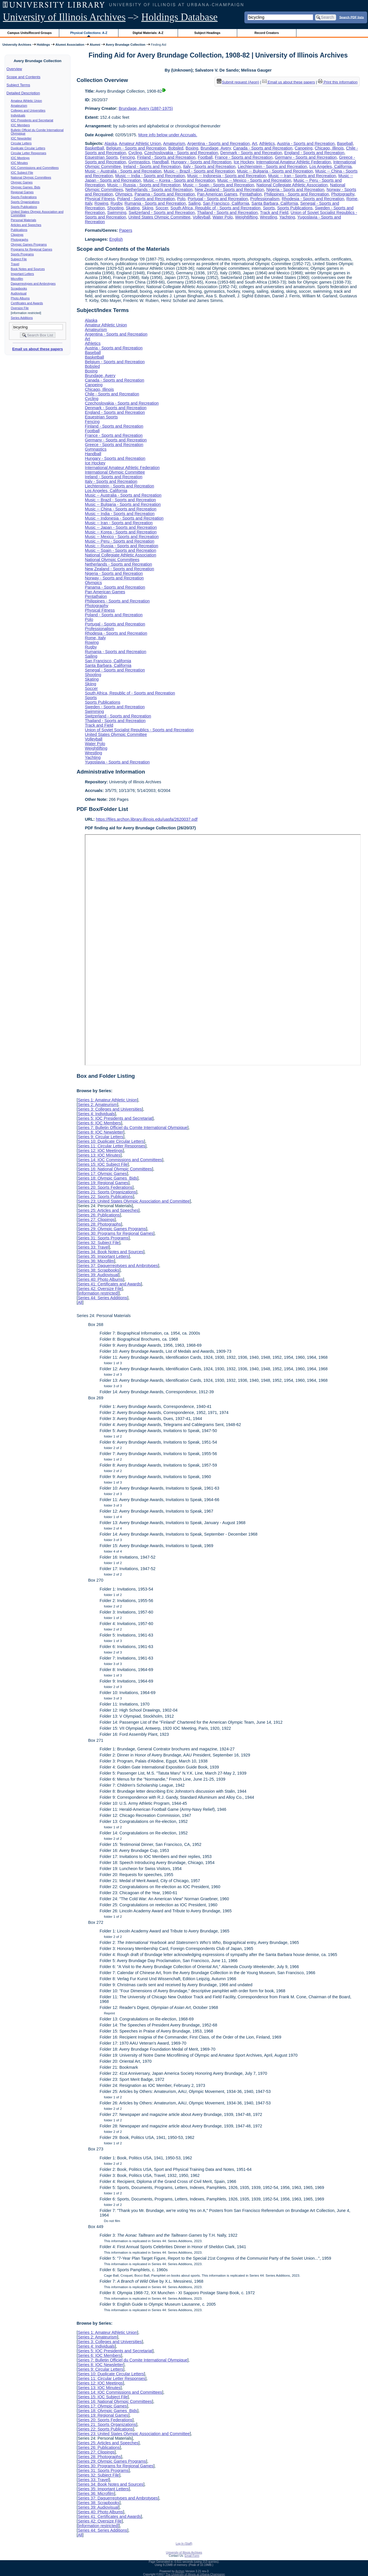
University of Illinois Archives (64, 17)
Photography (342, 194)
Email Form (192, 2555)
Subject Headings (207, 33)
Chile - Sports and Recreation (112, 394)
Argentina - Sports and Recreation (218, 143)
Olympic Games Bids (25, 187)
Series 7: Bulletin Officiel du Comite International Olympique (132, 1127)
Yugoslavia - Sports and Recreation (117, 762)
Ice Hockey (244, 162)
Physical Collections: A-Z (88, 33)
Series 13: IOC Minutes (99, 1155)
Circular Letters (21, 143)
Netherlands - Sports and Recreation (159, 189)
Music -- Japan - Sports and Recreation (121, 527)
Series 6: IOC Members (99, 1123)
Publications (19, 229)
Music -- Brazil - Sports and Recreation (199, 171)
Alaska (110, 143)
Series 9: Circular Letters (100, 1136)
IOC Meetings (20, 158)
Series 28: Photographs (99, 1224)
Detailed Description (23, 93)
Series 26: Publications (99, 1215)
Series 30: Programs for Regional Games (115, 1233)
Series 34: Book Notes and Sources (110, 1251)
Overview (14, 69)
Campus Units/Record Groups (29, 33)
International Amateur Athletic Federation (293, 162)
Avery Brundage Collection (125, 44)
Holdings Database (179, 17)
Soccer (162, 208)
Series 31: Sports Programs (103, 1238)
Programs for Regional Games (31, 249)
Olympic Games (22, 182)
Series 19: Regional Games (103, 1182)
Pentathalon (251, 194)
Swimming (116, 212)
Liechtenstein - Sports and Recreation (272, 166)
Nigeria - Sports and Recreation (295, 189)
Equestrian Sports (101, 157)
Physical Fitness (100, 198)
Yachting (287, 217)
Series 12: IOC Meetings (100, 1150)
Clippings (17, 234)
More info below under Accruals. (167, 135)
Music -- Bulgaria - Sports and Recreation (275, 171)
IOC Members (20, 125)
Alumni (95, 44)
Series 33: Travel (93, 1247)
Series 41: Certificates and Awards (109, 1284)
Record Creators (266, 33)
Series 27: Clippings (96, 1219)
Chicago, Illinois (329, 148)
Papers (125, 230)
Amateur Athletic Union (26, 100)
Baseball (345, 143)
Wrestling (268, 217)
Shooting (115, 208)
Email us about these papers (37, 349)
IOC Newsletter (21, 138)
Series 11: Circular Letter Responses (111, 1146)
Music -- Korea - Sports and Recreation (179, 180)
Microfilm (17, 278)
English (116, 239)
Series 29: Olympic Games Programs (112, 1228)
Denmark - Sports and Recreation (251, 152)
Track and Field (274, 212)
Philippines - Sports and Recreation (296, 194)
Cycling (135, 152)
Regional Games (22, 192)
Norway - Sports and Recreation (114, 578)
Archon (180, 2571)
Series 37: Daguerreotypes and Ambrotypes (118, 1265)
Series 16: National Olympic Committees (115, 1169)
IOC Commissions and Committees (35, 167)
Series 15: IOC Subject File (103, 1164)
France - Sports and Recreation (244, 157)
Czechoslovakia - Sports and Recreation (181, 152)
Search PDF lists (351, 17)
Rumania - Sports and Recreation (155, 203)
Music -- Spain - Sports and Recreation (218, 185)
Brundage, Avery (216, 148)
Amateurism (19, 105)
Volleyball (201, 217)
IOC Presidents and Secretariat (32, 120)
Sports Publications (24, 206)
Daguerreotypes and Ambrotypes (33, 283)
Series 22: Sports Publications (105, 1196)
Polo (181, 198)
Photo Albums (20, 298)
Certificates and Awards (27, 303)
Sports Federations (24, 197)
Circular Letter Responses (28, 153)
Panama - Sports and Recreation (165, 194)
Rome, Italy (95, 638)
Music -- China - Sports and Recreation (120, 509)
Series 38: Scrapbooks (98, 1270)
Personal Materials (23, 220)
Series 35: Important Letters (103, 1256)
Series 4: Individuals (96, 1113)
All (80, 1302)
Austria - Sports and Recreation (306, 143)
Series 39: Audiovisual (98, 1274)
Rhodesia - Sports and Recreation (313, 198)
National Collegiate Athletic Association (292, 185)
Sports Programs (22, 254)
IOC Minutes (19, 162)
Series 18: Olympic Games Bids (107, 1178)
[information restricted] (98, 1293)
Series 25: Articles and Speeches (108, 1210)
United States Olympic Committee (159, 217)
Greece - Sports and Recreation (114, 444)
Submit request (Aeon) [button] (238, 82)
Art (254, 143)
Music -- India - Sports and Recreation (150, 175)
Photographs (19, 239)
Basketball (94, 148)
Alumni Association (69, 44)
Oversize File (20, 308)
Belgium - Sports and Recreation (136, 148)
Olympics (123, 194)
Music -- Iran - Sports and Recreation (302, 175)
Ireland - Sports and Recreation (152, 166)
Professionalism (264, 198)
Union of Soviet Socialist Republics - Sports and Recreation (139, 730)
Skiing (147, 208)
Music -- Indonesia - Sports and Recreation (226, 175)
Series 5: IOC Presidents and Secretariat (115, 1118)
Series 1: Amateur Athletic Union (107, 1100)
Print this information (338, 82)
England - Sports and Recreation (314, 152)
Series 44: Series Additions (102, 1297)
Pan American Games (217, 194)
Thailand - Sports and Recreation (227, 212)
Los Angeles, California (330, 166)
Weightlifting (246, 217)
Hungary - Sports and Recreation (201, 162)
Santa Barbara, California (275, 203)
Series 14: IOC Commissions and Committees (120, 1159)
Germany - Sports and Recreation (306, 157)
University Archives (16, 44)
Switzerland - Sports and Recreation (162, 212)
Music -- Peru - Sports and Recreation (119, 541)
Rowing (101, 203)
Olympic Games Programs (29, 244)
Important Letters (22, 273)
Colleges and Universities (28, 110)
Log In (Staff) (184, 2543)
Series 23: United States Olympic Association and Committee (134, 1201)
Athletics (267, 143)
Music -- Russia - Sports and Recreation (144, 185)
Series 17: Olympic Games (102, 1173)
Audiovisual (19, 293)
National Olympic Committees (31, 177)
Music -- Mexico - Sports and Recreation (254, 180)
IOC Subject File (22, 172)
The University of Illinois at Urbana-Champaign (195, 2574)
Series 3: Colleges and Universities (110, 1109)
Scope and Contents (24, 77)
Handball (160, 162)
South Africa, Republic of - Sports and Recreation (215, 208)
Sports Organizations (25, 202)
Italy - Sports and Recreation (209, 166)
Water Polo (222, 217)
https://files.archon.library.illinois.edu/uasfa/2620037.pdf (147, 819)
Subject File (19, 259)
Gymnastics (139, 162)
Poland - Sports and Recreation (146, 198)
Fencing (127, 157)
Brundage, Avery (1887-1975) (146, 108)
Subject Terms (18, 85)
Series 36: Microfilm (96, 1261)
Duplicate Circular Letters (28, 148)
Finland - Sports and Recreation (166, 157)
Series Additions (22, 317)
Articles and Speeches (26, 225)
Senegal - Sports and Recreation (115, 670)
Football (205, 157)
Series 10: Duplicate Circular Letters (111, 1141)
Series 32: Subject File (98, 1242)
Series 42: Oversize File (100, 1288)
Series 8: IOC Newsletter (100, 1132)
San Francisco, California (226, 203)
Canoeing (304, 148)
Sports (269, 208)
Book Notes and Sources (28, 269)
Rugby (116, 203)
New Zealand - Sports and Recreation (229, 189)
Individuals (18, 115)
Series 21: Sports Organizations (107, 1192)
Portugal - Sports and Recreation (218, 198)
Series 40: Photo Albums (100, 1279)
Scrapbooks (19, 288)
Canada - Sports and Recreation (262, 148)
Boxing (192, 148)
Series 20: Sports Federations (105, 1187)
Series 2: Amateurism (97, 1104)
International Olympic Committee (115, 472)
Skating (133, 208)
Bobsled (175, 148)
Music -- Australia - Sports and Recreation (123, 171)
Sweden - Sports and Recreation (115, 707)
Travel (15, 264)
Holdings (43, 44)
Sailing (194, 203)
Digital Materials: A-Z (148, 33)
